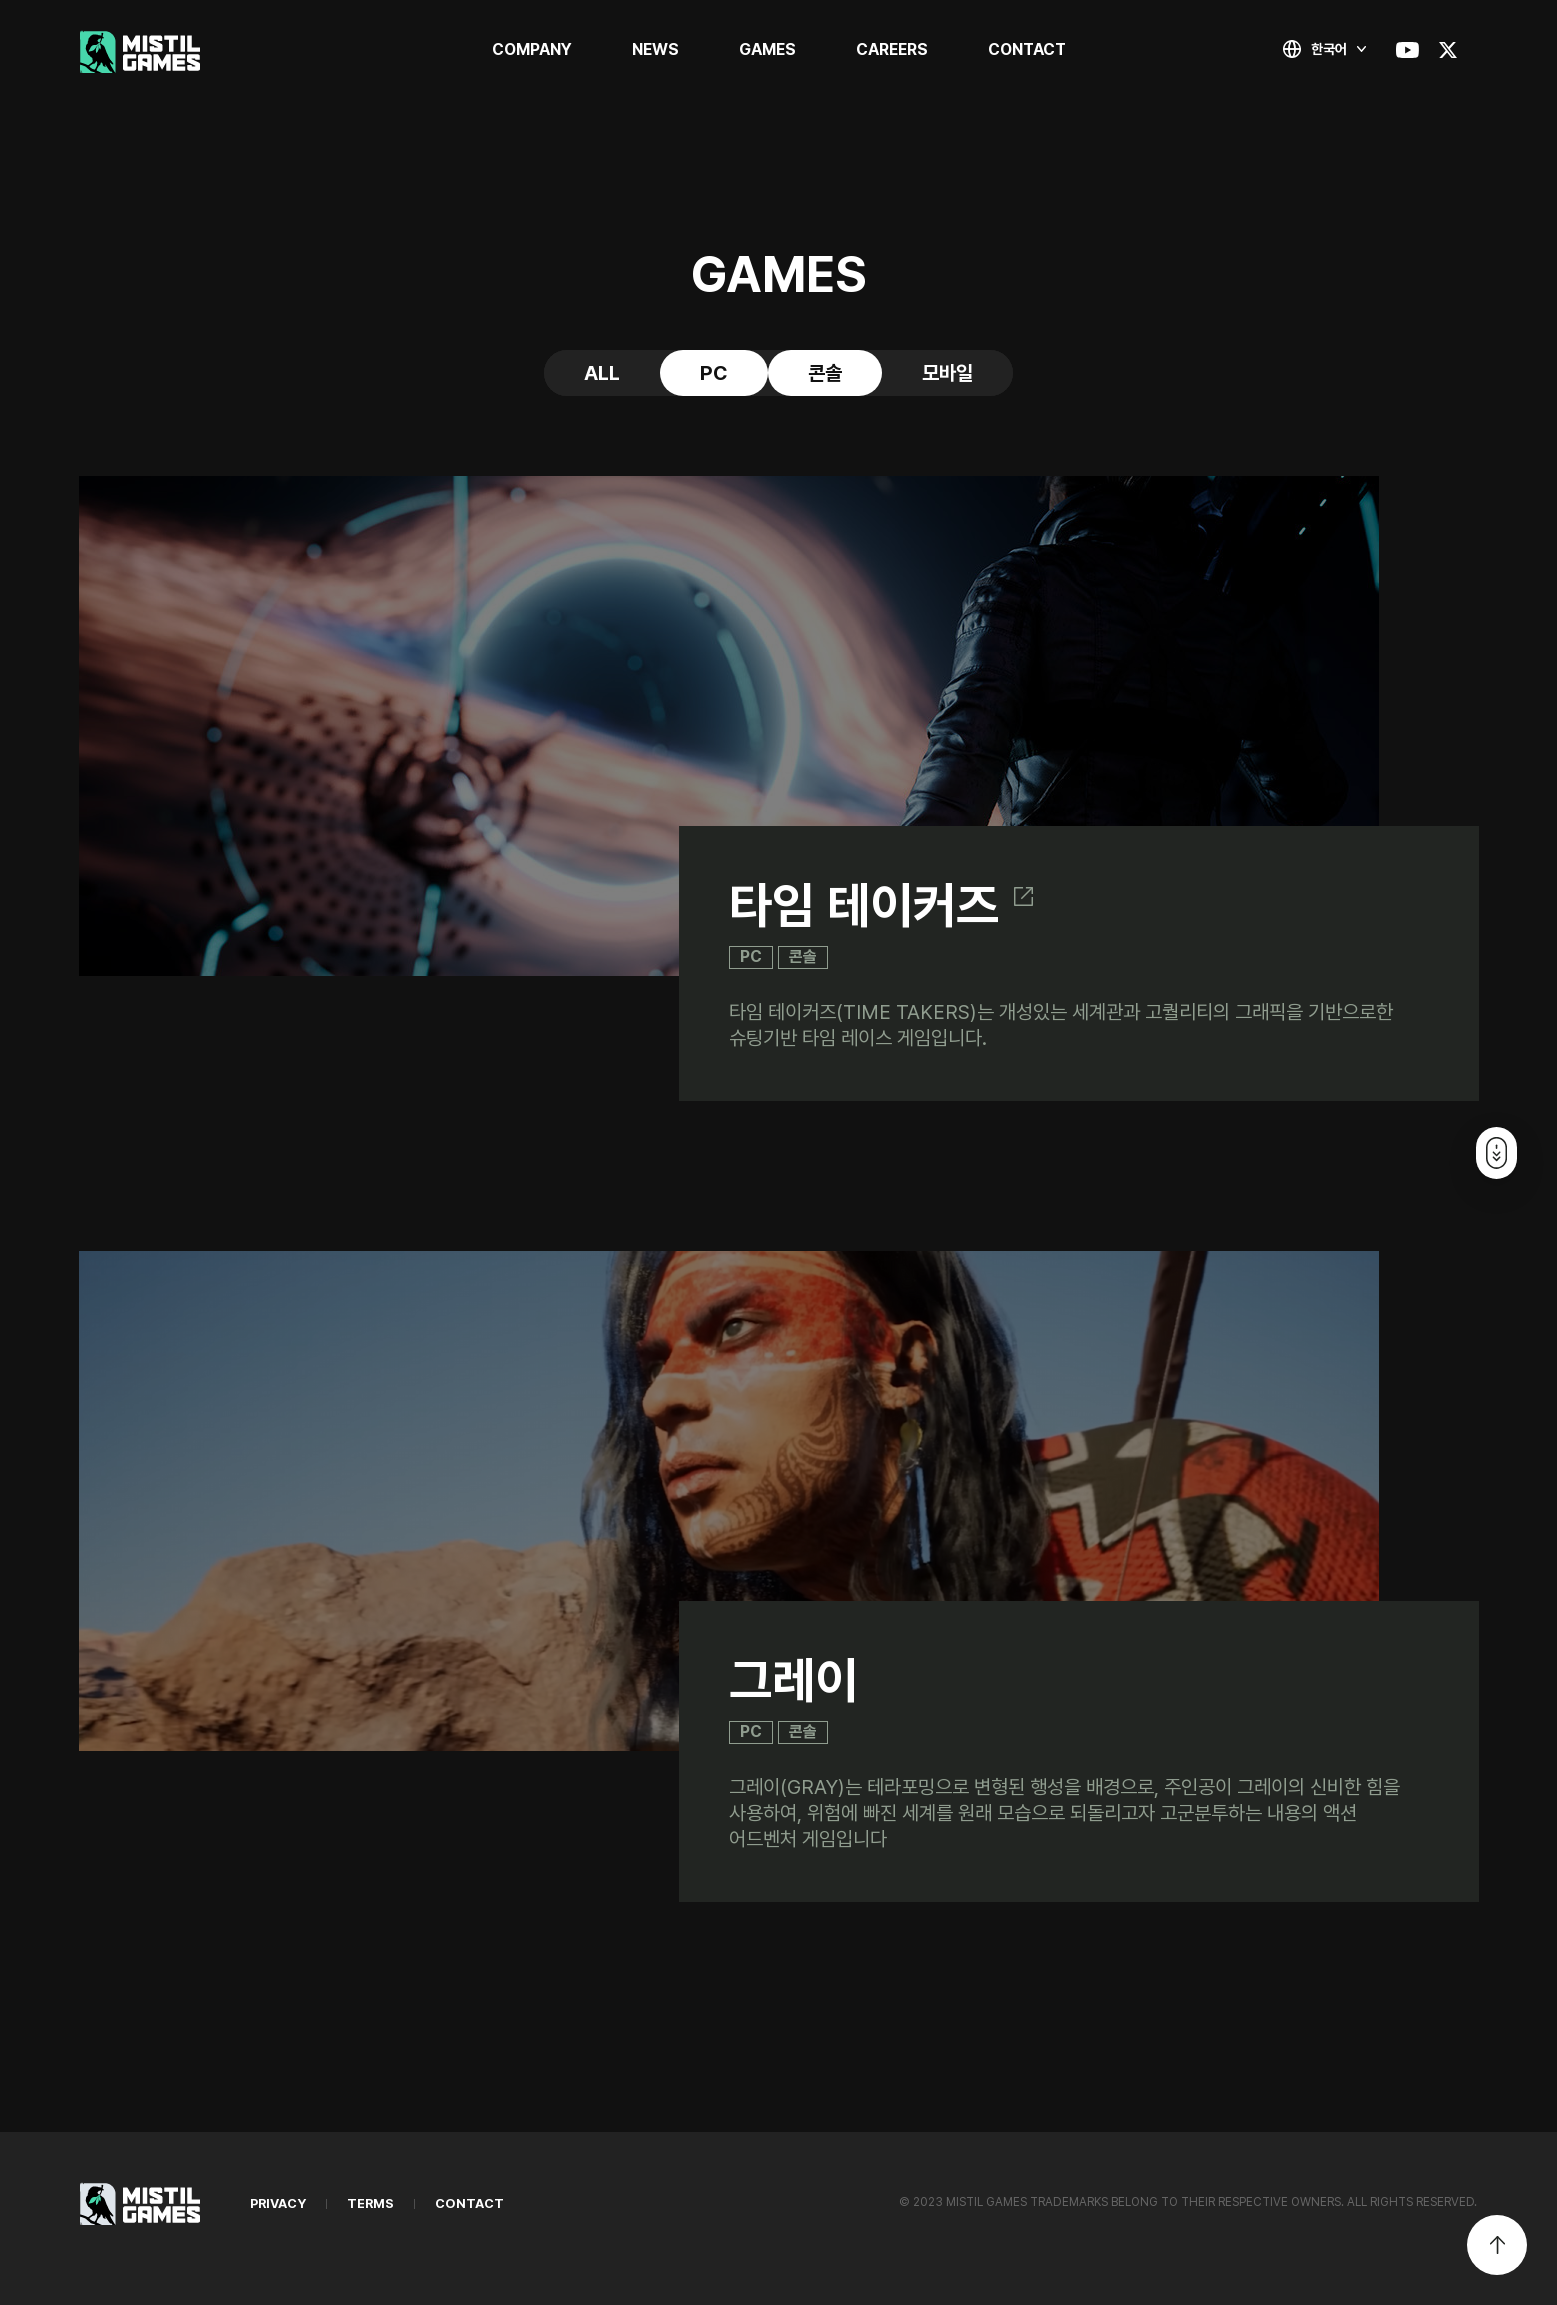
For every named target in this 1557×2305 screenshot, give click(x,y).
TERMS (370, 2203)
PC (714, 373)
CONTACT (1027, 49)
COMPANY (532, 49)
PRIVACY (278, 2203)
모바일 (947, 373)
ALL (602, 373)
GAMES (767, 49)
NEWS (655, 49)
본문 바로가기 (0, 0)
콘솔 (825, 373)
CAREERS (892, 49)
